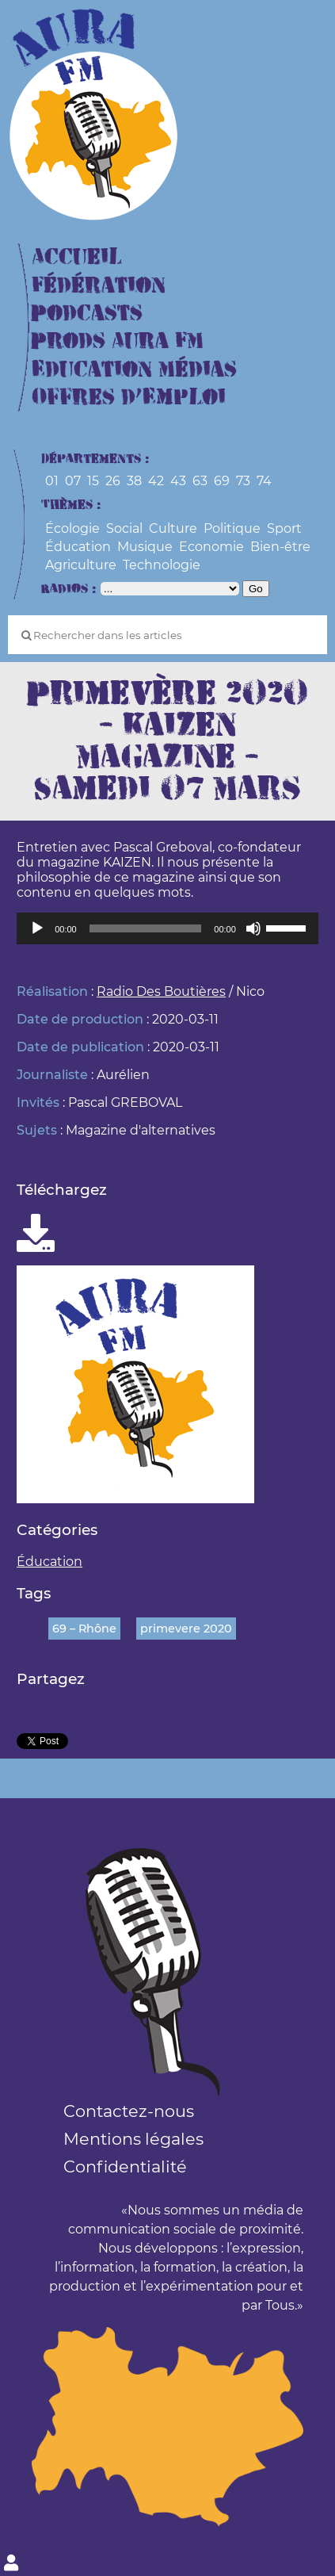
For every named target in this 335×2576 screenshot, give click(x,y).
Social (124, 528)
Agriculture (80, 564)
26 (112, 480)
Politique (232, 528)
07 (73, 480)
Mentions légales (133, 2139)
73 (243, 480)
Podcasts (87, 313)
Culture (173, 528)
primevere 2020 (186, 1628)
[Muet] (253, 928)
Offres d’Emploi (129, 397)
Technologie (161, 564)
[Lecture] (37, 928)
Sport (284, 528)
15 (93, 480)
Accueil (77, 257)
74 (264, 480)
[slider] (145, 928)
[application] (167, 928)
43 (178, 480)
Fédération (99, 286)
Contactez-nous (128, 2111)
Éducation (78, 546)
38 (134, 480)
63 (199, 480)
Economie (211, 546)
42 (156, 480)
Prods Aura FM (118, 341)
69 (222, 480)
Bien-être (280, 546)
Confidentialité (125, 2166)
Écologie (72, 528)
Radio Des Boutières (161, 991)
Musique (145, 546)
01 (52, 480)
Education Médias (134, 370)
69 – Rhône (84, 1628)
